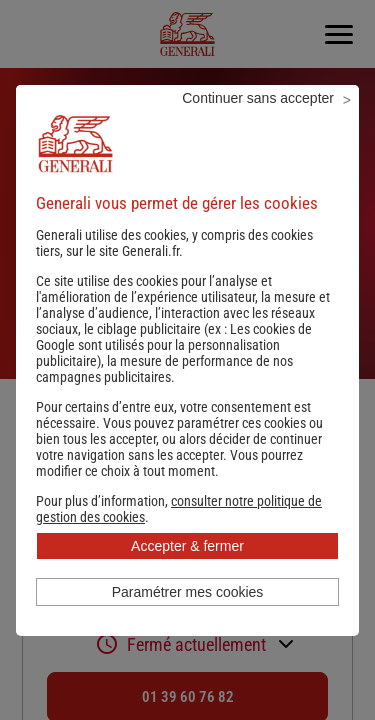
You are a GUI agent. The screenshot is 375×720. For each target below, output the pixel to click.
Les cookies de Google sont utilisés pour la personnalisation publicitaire (174, 345)
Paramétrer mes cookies (188, 592)
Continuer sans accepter (258, 98)
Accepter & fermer (187, 546)
